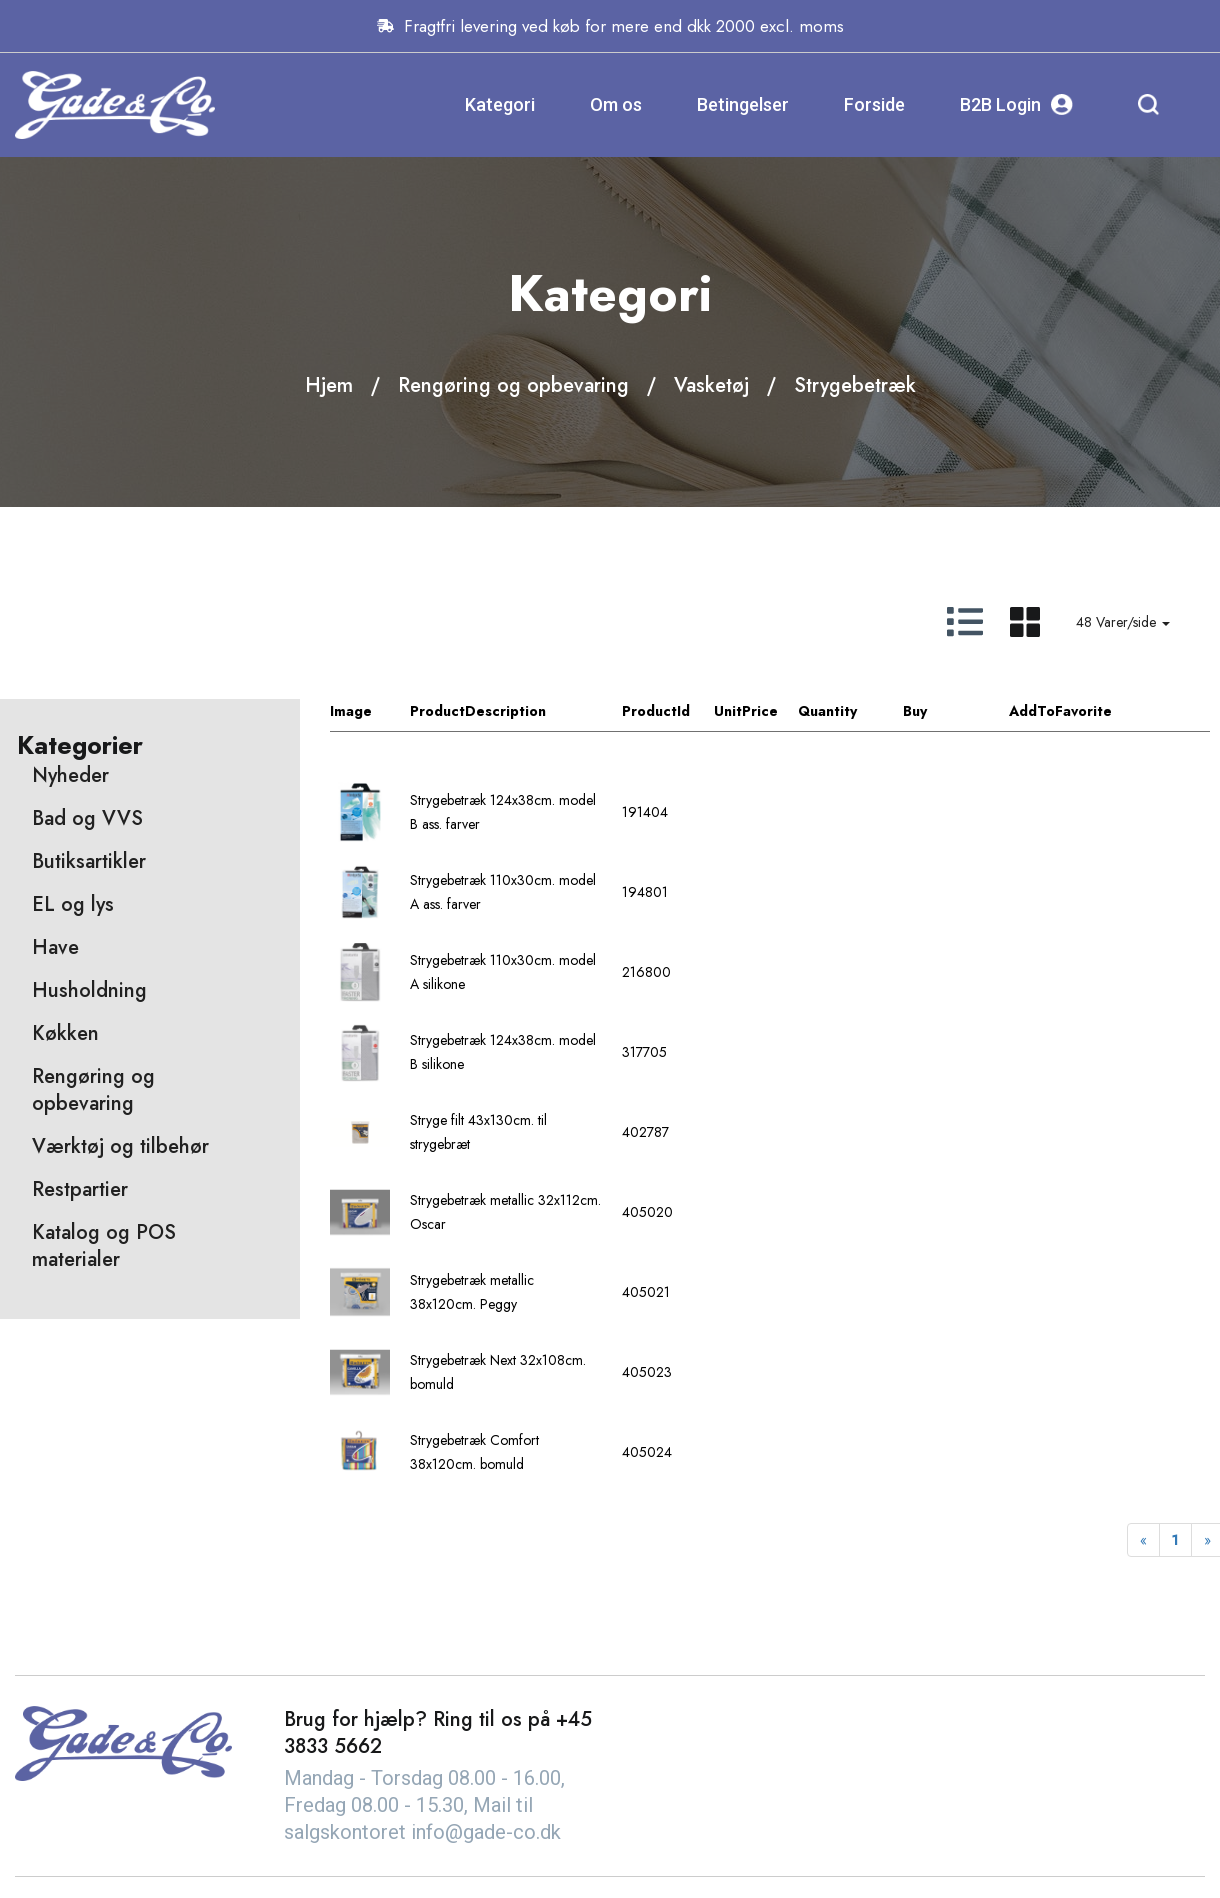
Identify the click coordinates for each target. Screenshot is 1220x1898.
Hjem (329, 385)
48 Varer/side (1123, 622)
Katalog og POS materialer (104, 1246)
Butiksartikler (89, 861)
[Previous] (1143, 1540)
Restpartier (80, 1189)
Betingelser (743, 104)
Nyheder (70, 775)
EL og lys (73, 904)
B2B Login (1016, 104)
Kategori (500, 104)
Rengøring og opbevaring (513, 385)
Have (55, 947)
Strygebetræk (855, 385)
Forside (874, 104)
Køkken (65, 1033)
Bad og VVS (87, 818)
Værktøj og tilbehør (120, 1146)
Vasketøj (711, 385)
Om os (616, 104)
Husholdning (89, 990)
